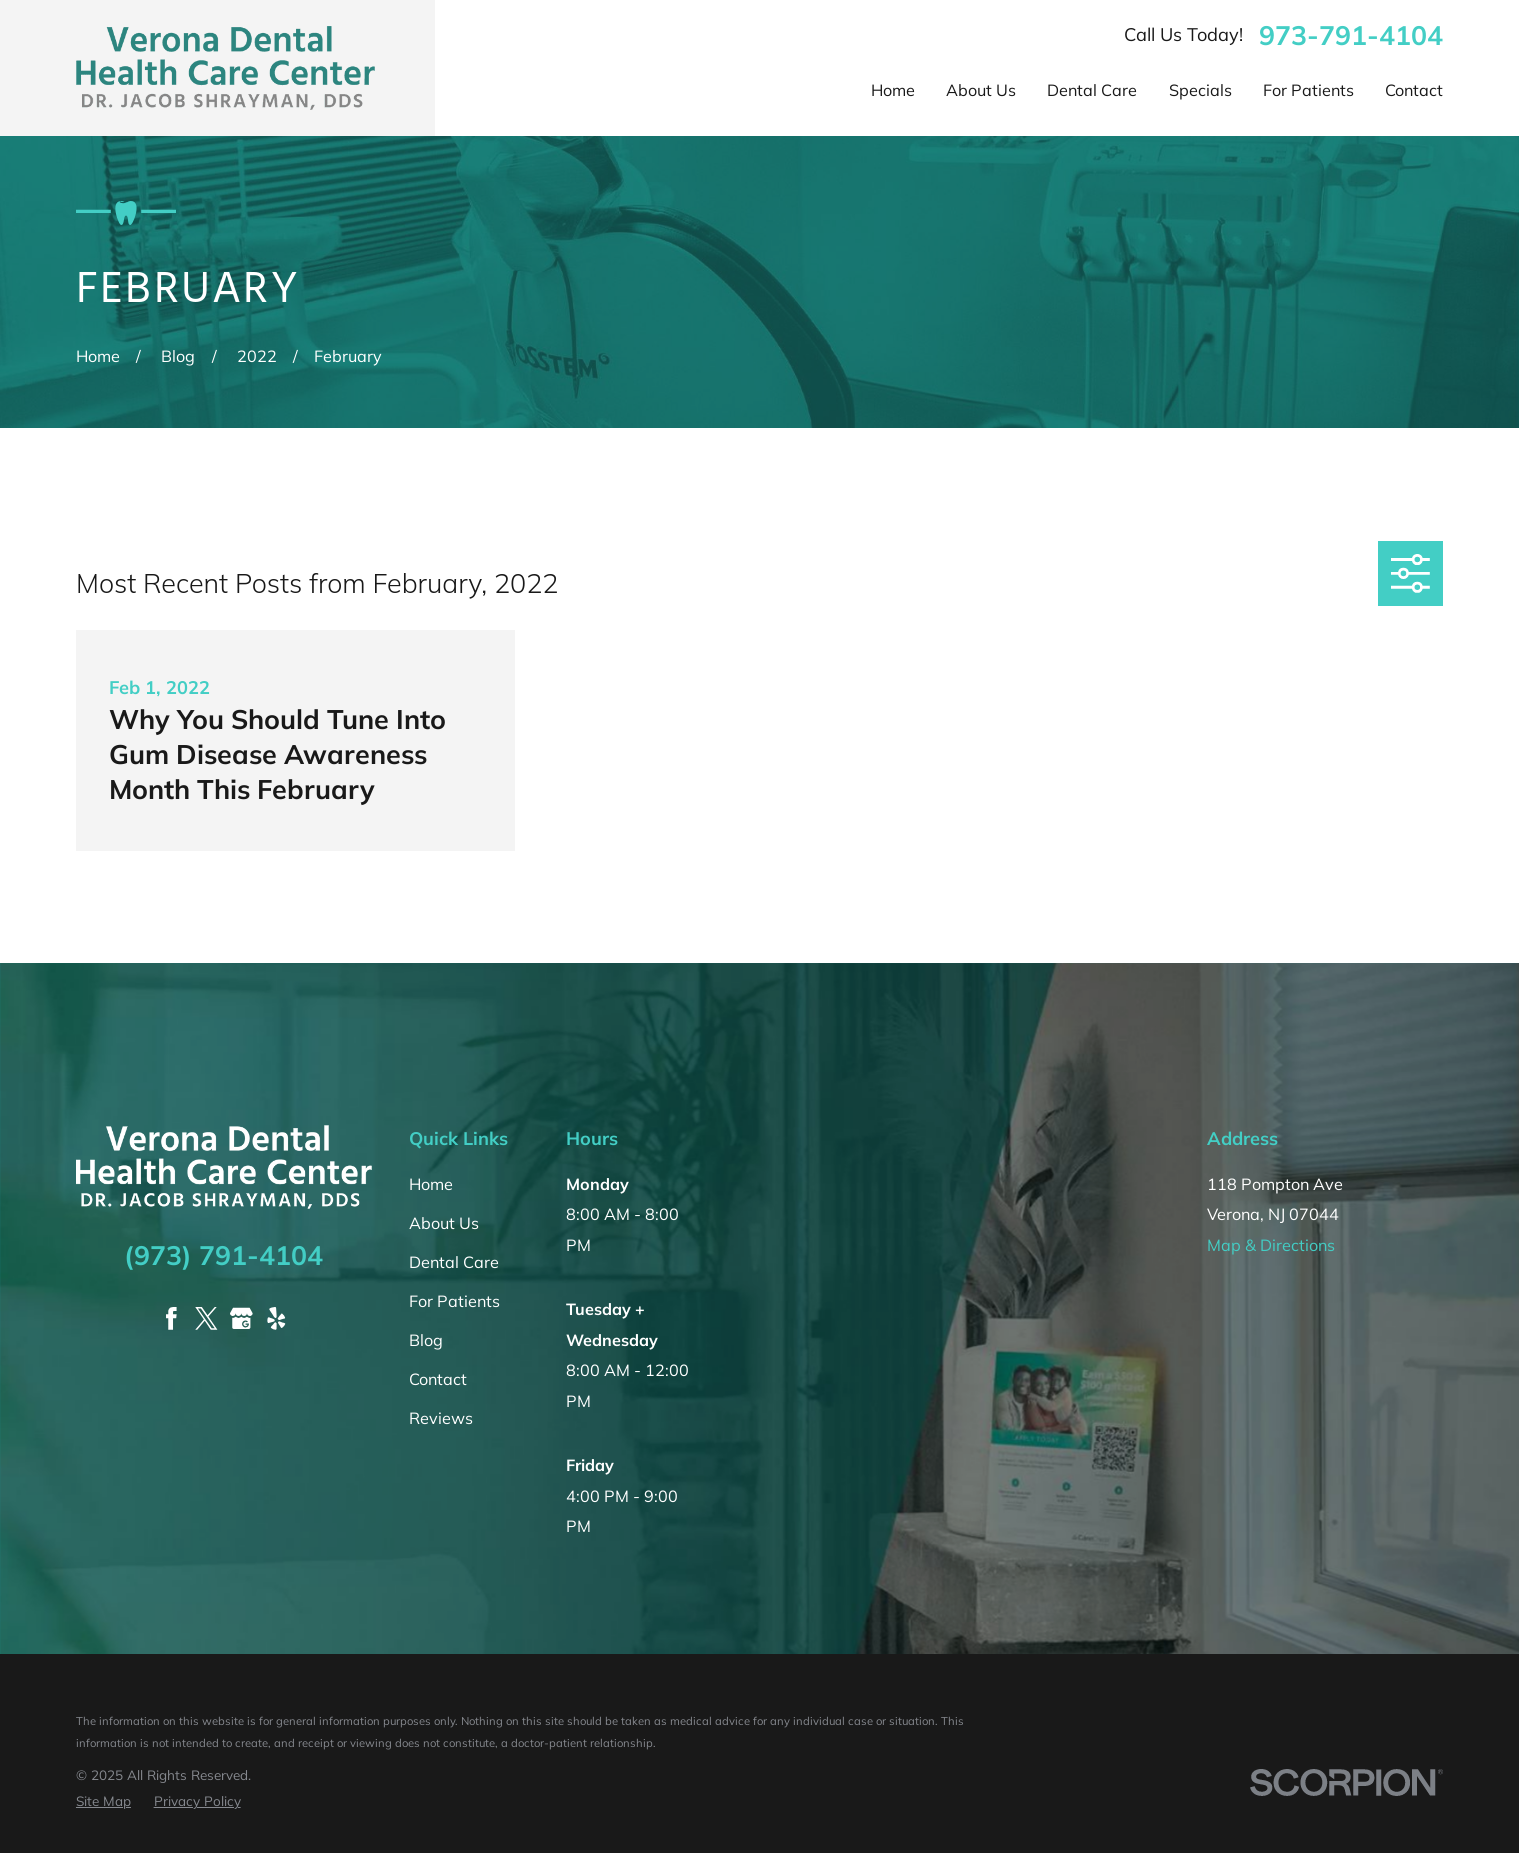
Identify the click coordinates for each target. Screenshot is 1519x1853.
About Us (444, 1223)
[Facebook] (171, 1318)
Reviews (441, 1418)
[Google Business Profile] (241, 1318)
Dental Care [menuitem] (1092, 90)
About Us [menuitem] (981, 90)
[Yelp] (276, 1318)
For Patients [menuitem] (1308, 90)
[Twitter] (206, 1318)
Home (431, 1184)
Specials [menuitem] (1200, 90)
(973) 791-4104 (223, 1255)
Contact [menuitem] (1414, 90)
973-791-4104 (1351, 35)
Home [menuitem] (893, 90)
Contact (438, 1379)
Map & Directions (1271, 1245)
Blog (426, 1340)
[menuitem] (103, 1801)
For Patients (454, 1301)
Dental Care (454, 1262)
